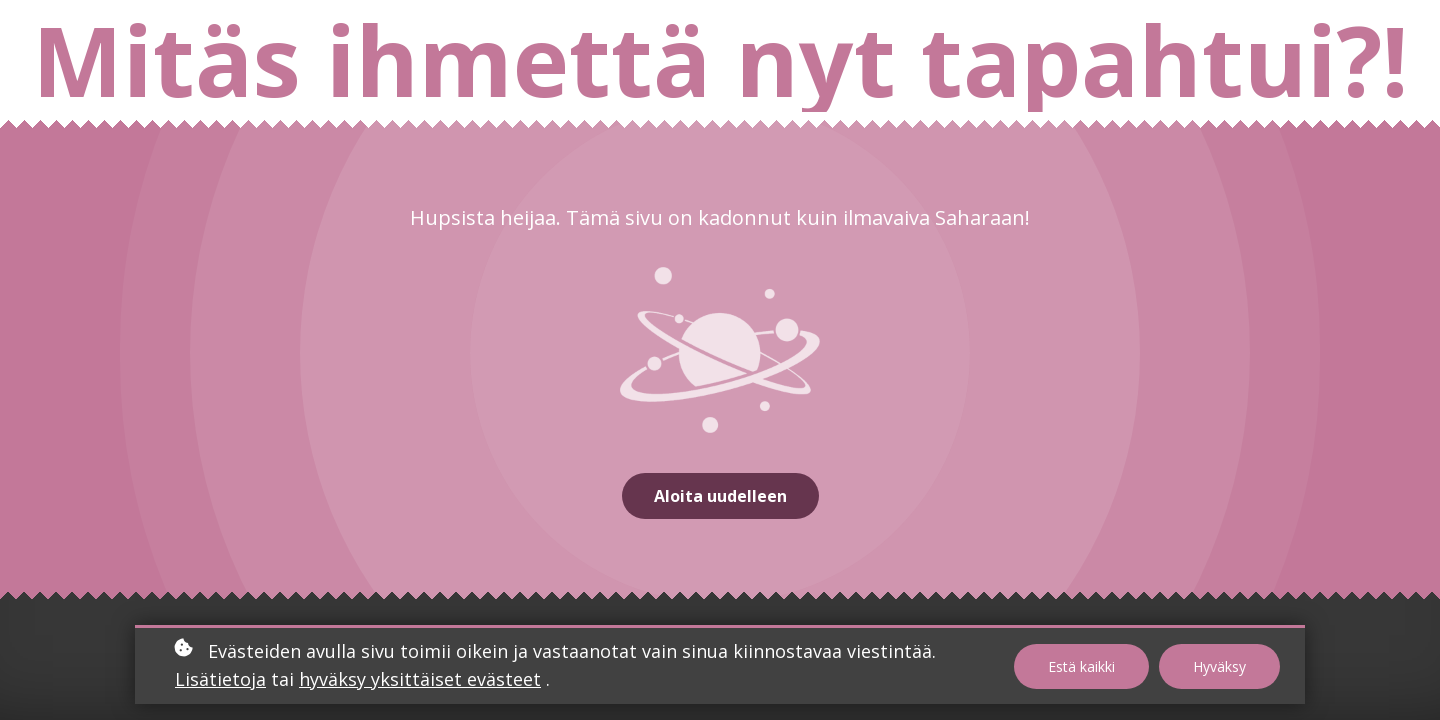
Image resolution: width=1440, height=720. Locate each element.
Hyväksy (1219, 666)
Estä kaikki (1081, 666)
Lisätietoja (220, 679)
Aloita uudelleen (720, 496)
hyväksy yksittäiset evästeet (420, 679)
